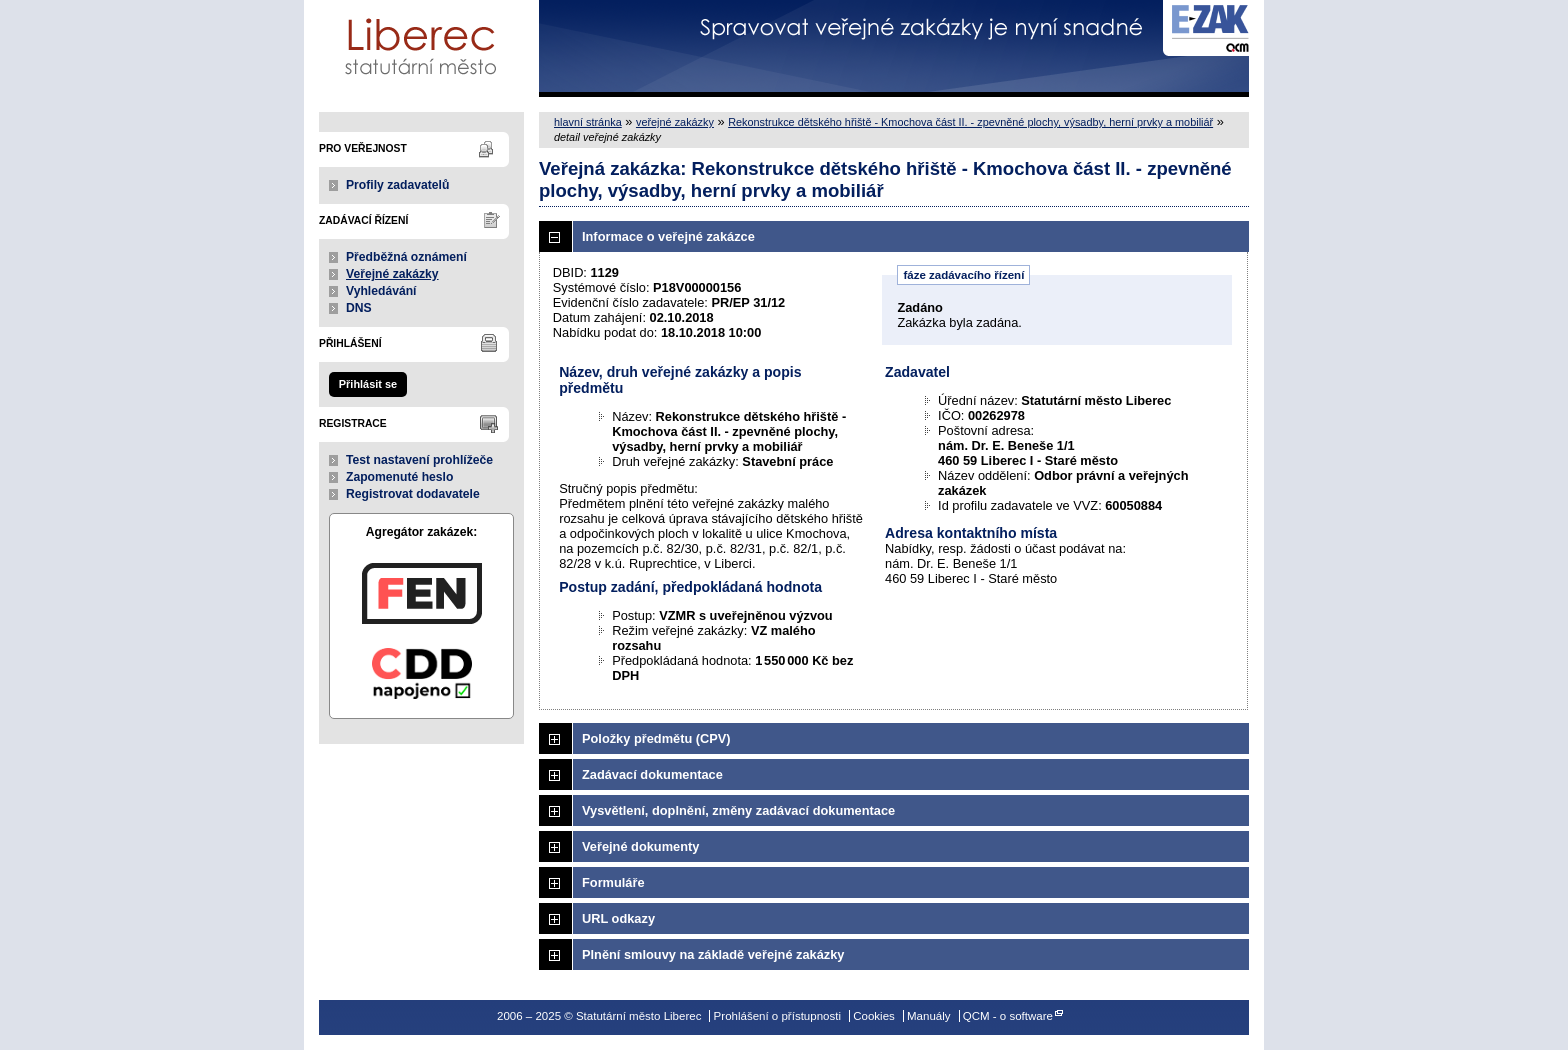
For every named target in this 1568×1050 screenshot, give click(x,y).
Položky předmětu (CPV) (656, 738)
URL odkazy (618, 918)
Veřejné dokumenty (640, 846)
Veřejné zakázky (392, 274)
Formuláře (613, 882)
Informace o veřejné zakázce (668, 236)
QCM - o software (1008, 1016)
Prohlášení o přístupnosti (777, 1016)
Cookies (874, 1016)
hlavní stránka (588, 122)
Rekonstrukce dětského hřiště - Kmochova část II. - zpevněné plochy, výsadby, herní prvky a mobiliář (970, 122)
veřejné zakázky (675, 122)
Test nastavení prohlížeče (419, 460)
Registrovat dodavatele (413, 494)
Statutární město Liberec (421, 48)
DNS (359, 308)
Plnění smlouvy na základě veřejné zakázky (713, 954)
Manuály (929, 1016)
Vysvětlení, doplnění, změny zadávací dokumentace (738, 810)
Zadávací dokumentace (652, 774)
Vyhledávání (381, 291)
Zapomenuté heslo (399, 477)
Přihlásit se (368, 384)
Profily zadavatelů (397, 185)
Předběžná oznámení (406, 257)
